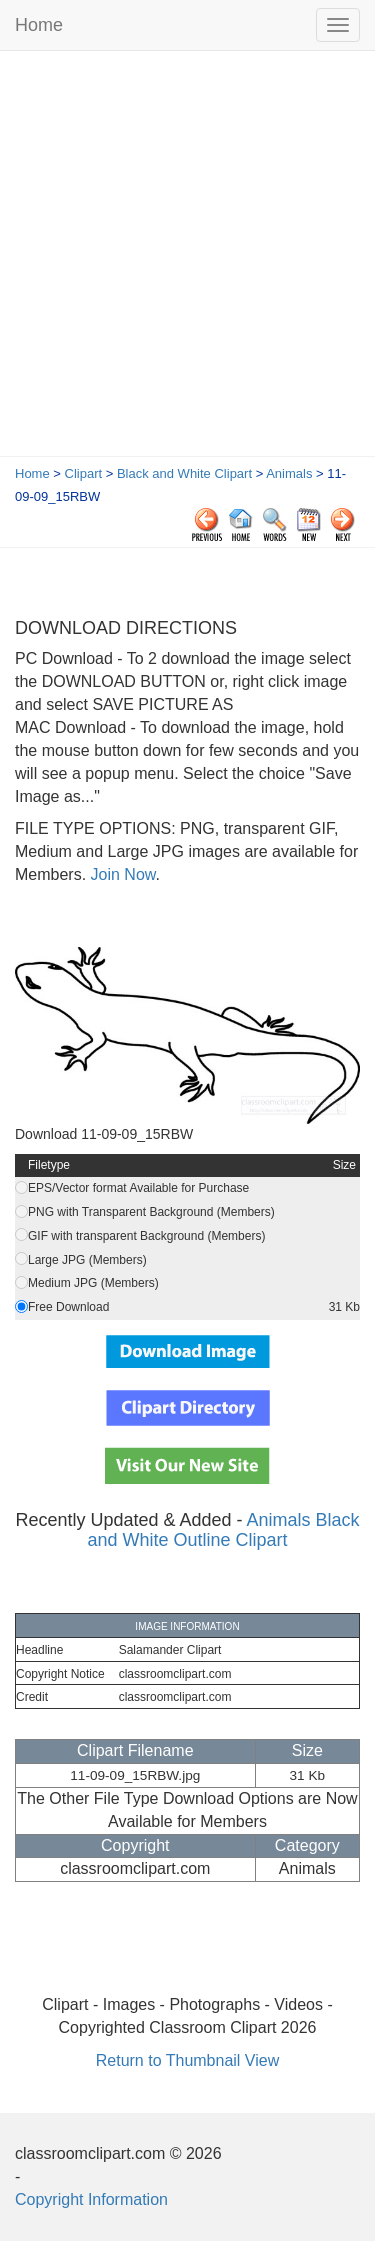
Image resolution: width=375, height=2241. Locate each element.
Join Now (120, 874)
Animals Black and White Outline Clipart (223, 1530)
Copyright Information (91, 2199)
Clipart (84, 473)
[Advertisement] (187, 258)
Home (39, 25)
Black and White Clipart (184, 473)
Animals (289, 473)
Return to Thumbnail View (188, 2060)
